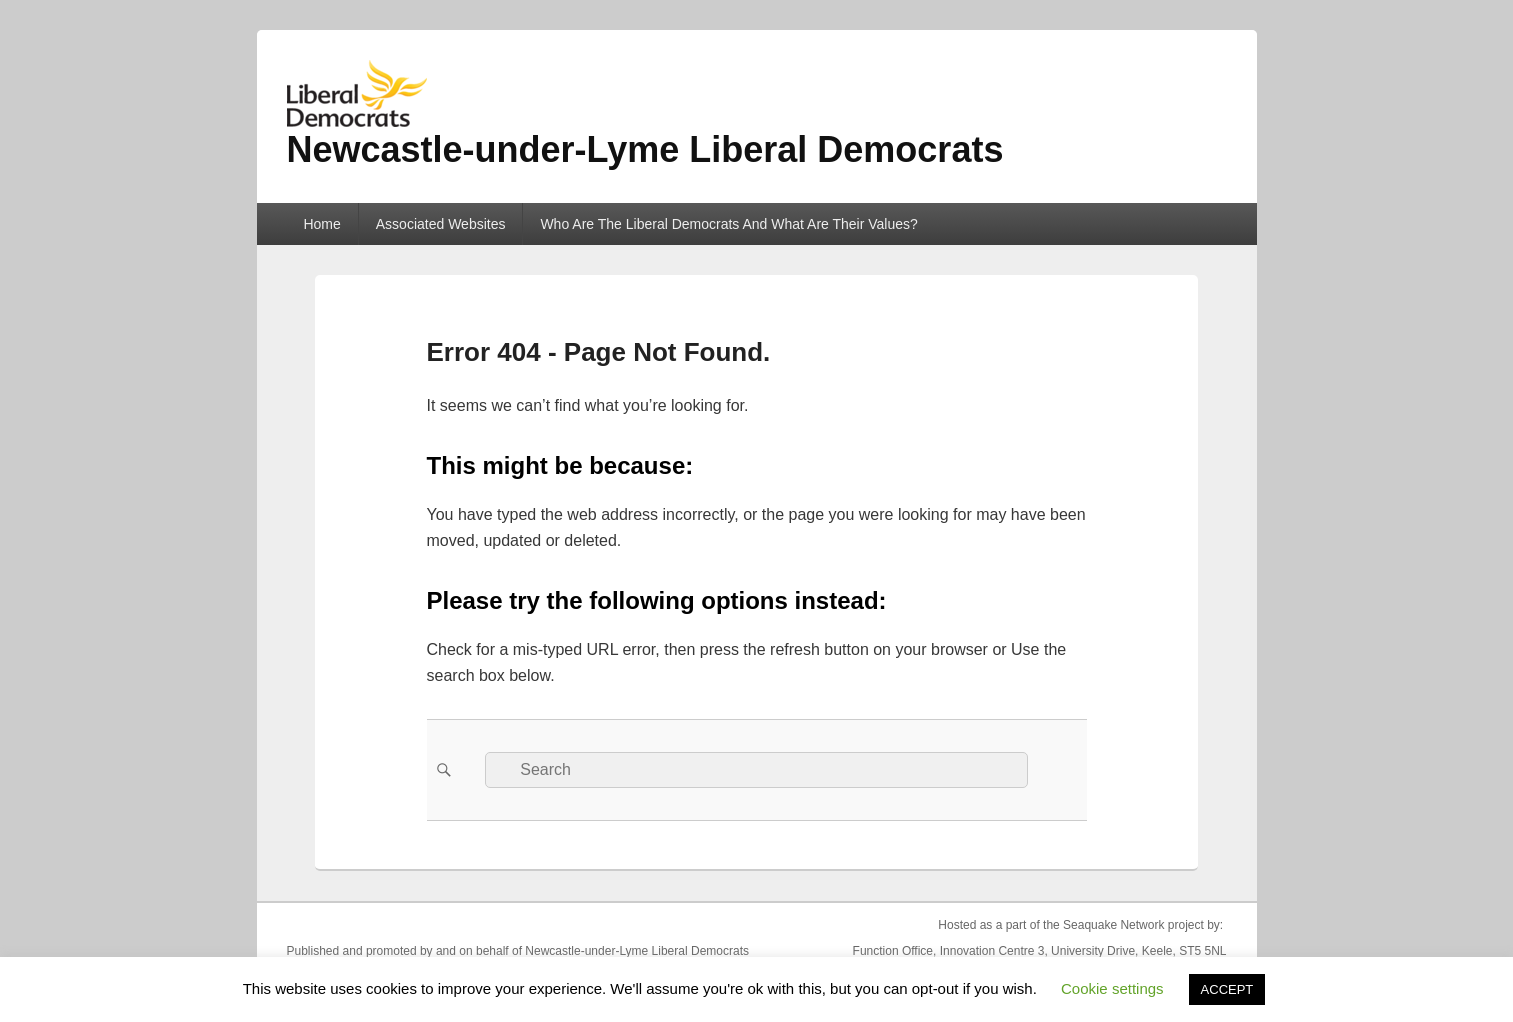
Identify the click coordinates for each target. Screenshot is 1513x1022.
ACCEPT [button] (1227, 989)
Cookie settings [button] (1112, 988)
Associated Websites (441, 224)
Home (321, 224)
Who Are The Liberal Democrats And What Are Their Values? (728, 224)
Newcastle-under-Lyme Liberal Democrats (645, 149)
